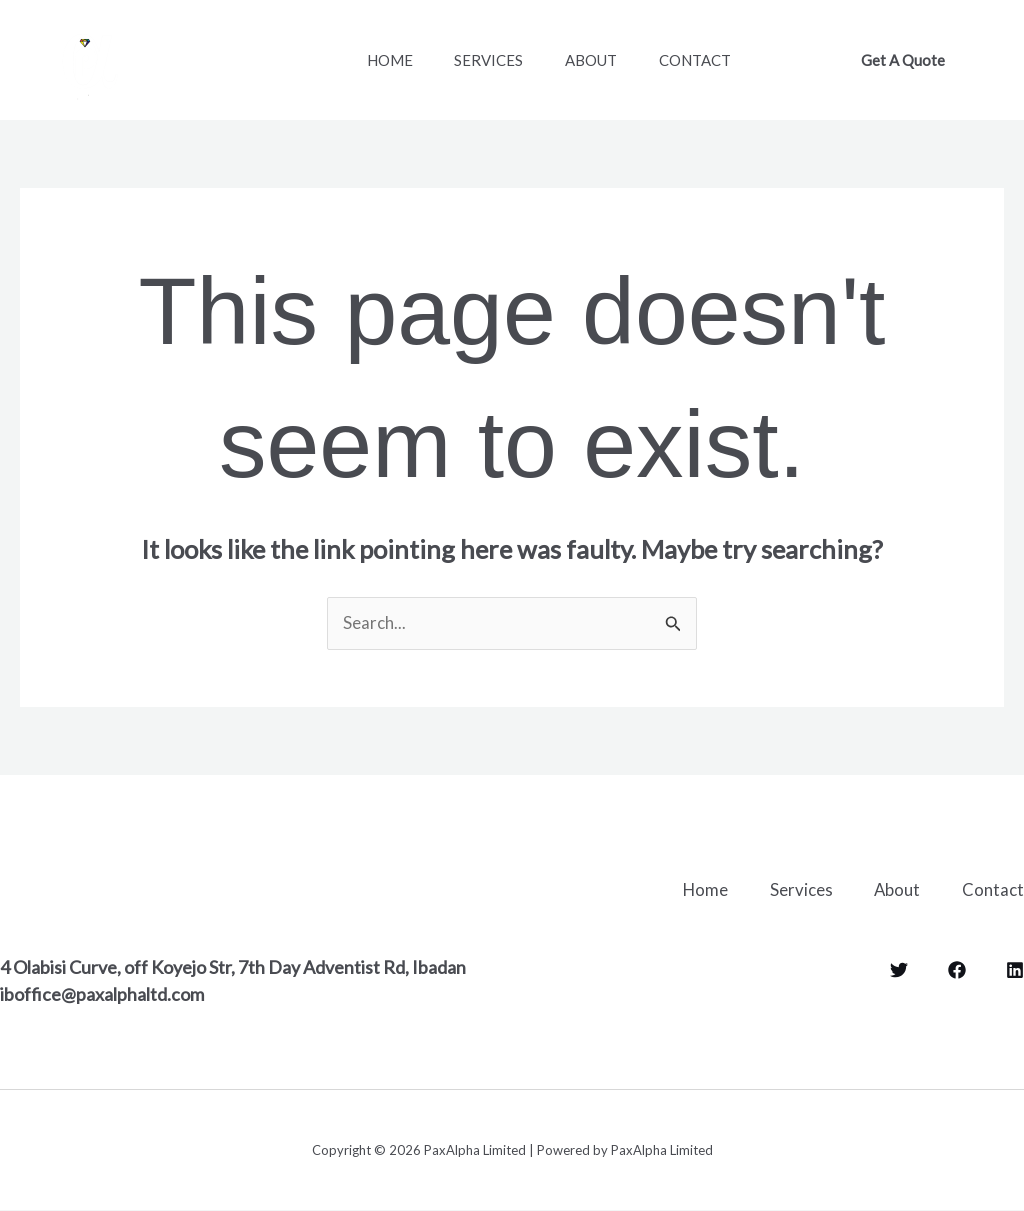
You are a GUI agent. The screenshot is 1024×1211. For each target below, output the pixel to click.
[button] (903, 60)
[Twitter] (899, 969)
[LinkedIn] (1015, 969)
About (612, 60)
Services (501, 60)
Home (394, 60)
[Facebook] (957, 969)
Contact (724, 60)
